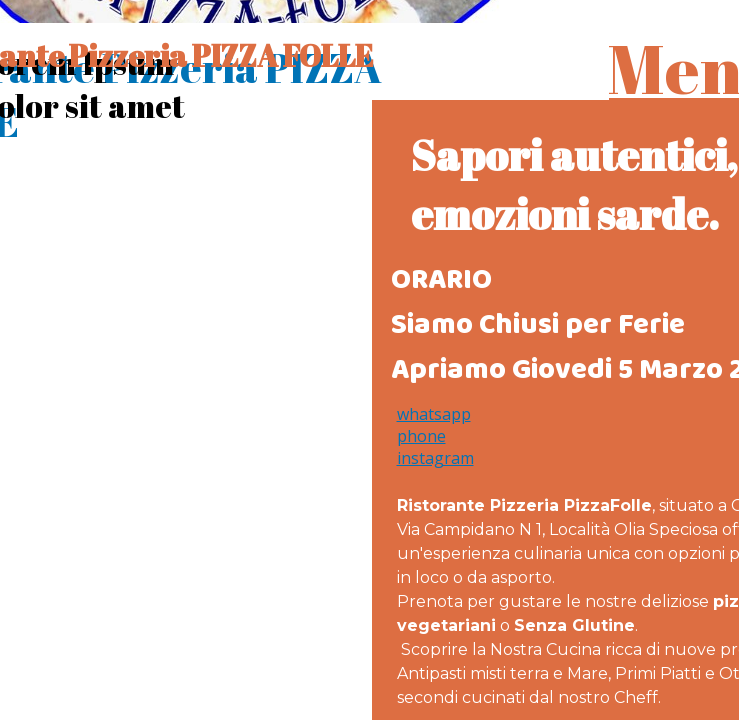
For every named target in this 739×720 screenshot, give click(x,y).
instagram (435, 458)
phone (421, 436)
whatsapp (434, 414)
